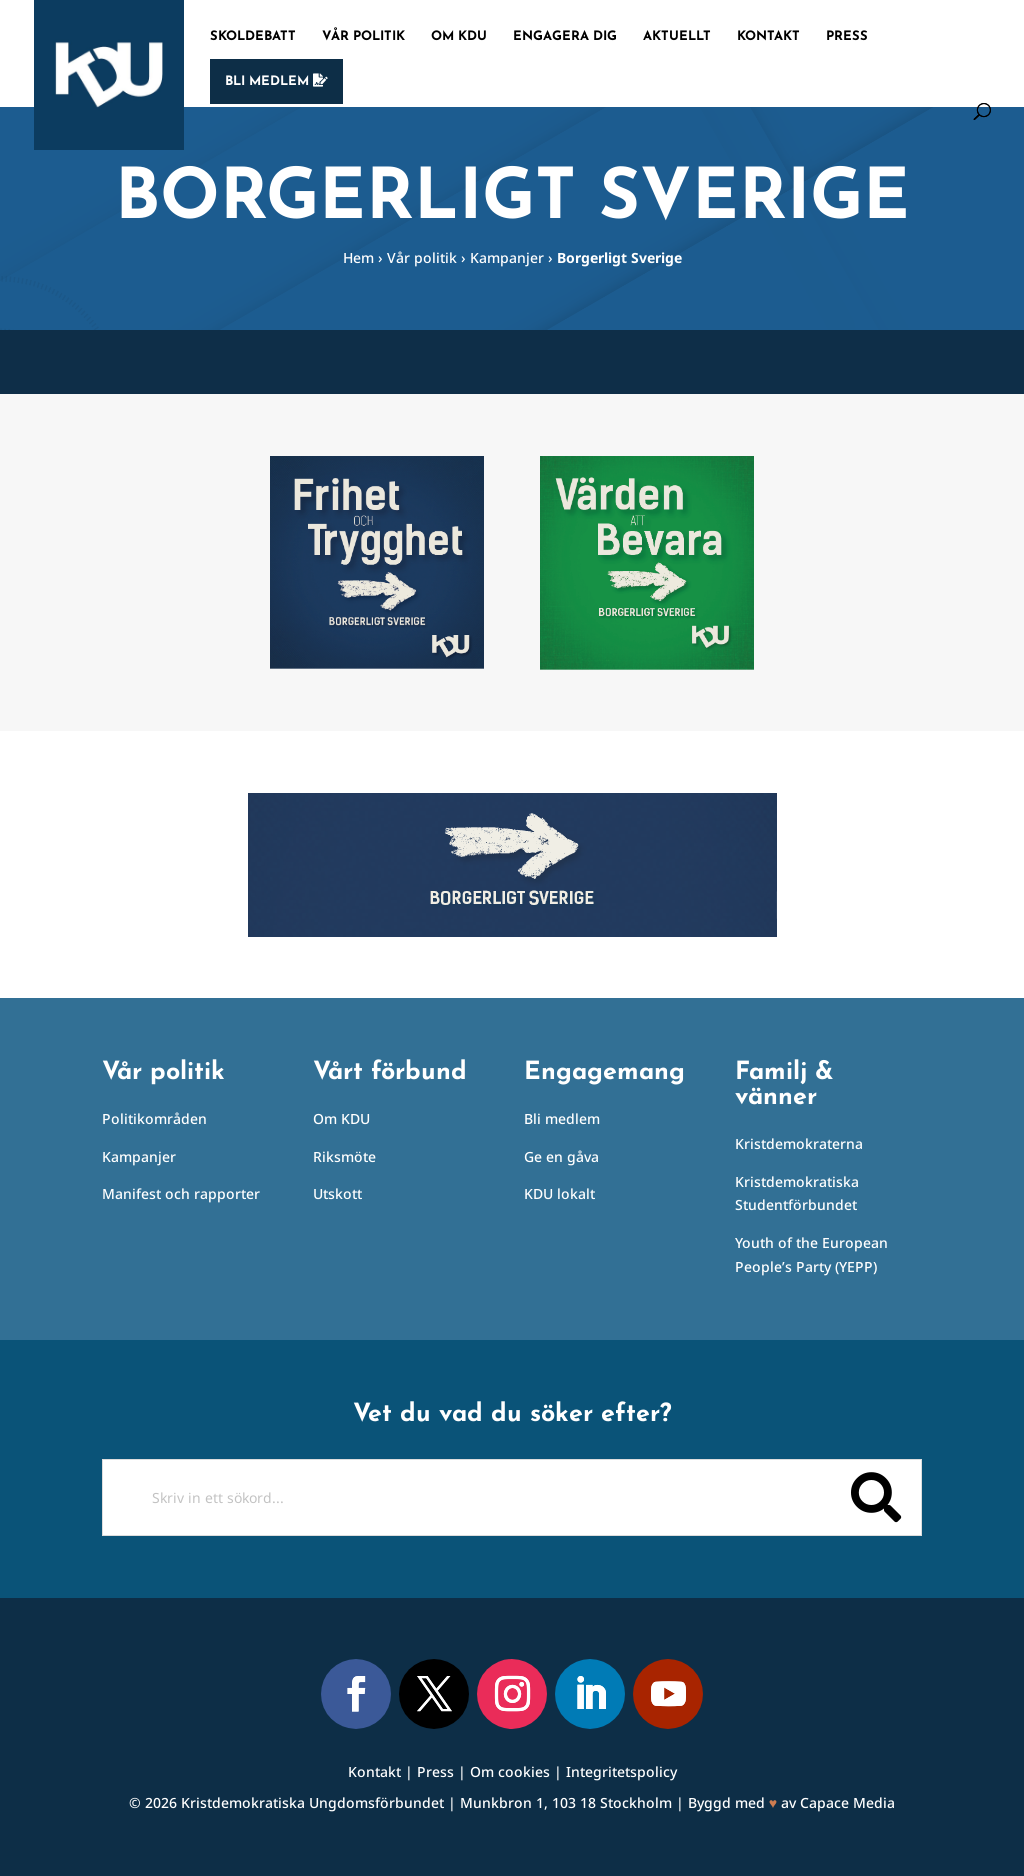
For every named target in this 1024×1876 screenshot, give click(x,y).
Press (847, 36)
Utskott (337, 1193)
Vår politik (363, 36)
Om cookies (510, 1771)
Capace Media (847, 1802)
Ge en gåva (561, 1156)
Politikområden (154, 1118)
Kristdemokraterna (799, 1143)
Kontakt (768, 36)
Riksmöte (344, 1156)
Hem (358, 257)
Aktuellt (677, 36)
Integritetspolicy (621, 1771)
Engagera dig (565, 36)
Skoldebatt (253, 36)
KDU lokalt (559, 1193)
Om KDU (459, 36)
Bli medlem (276, 81)
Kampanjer (507, 257)
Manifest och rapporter (181, 1193)
